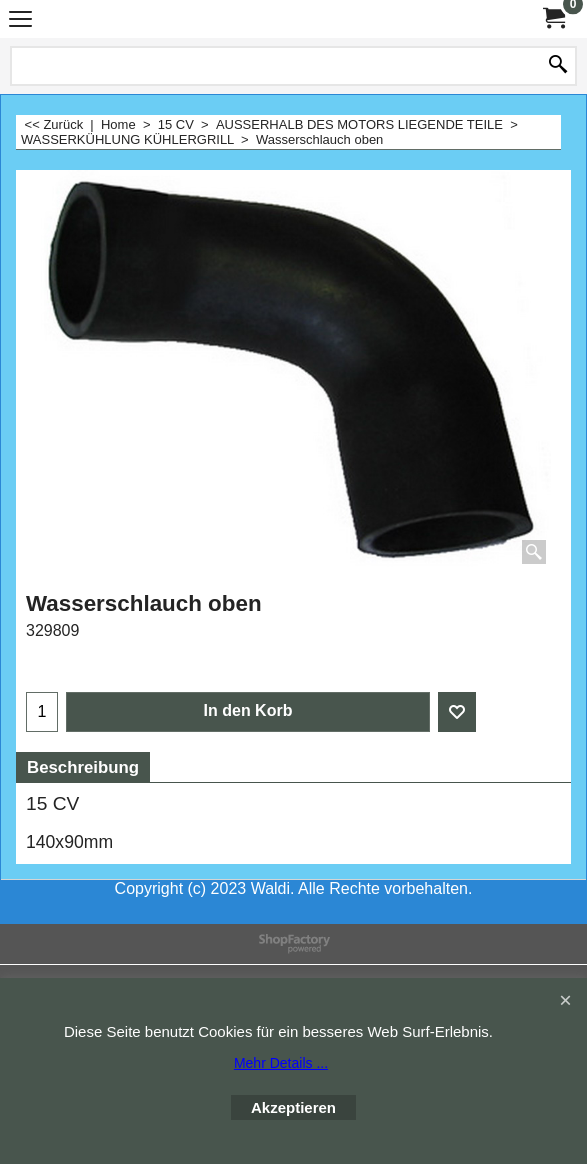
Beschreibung (83, 767)
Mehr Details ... (281, 1063)
